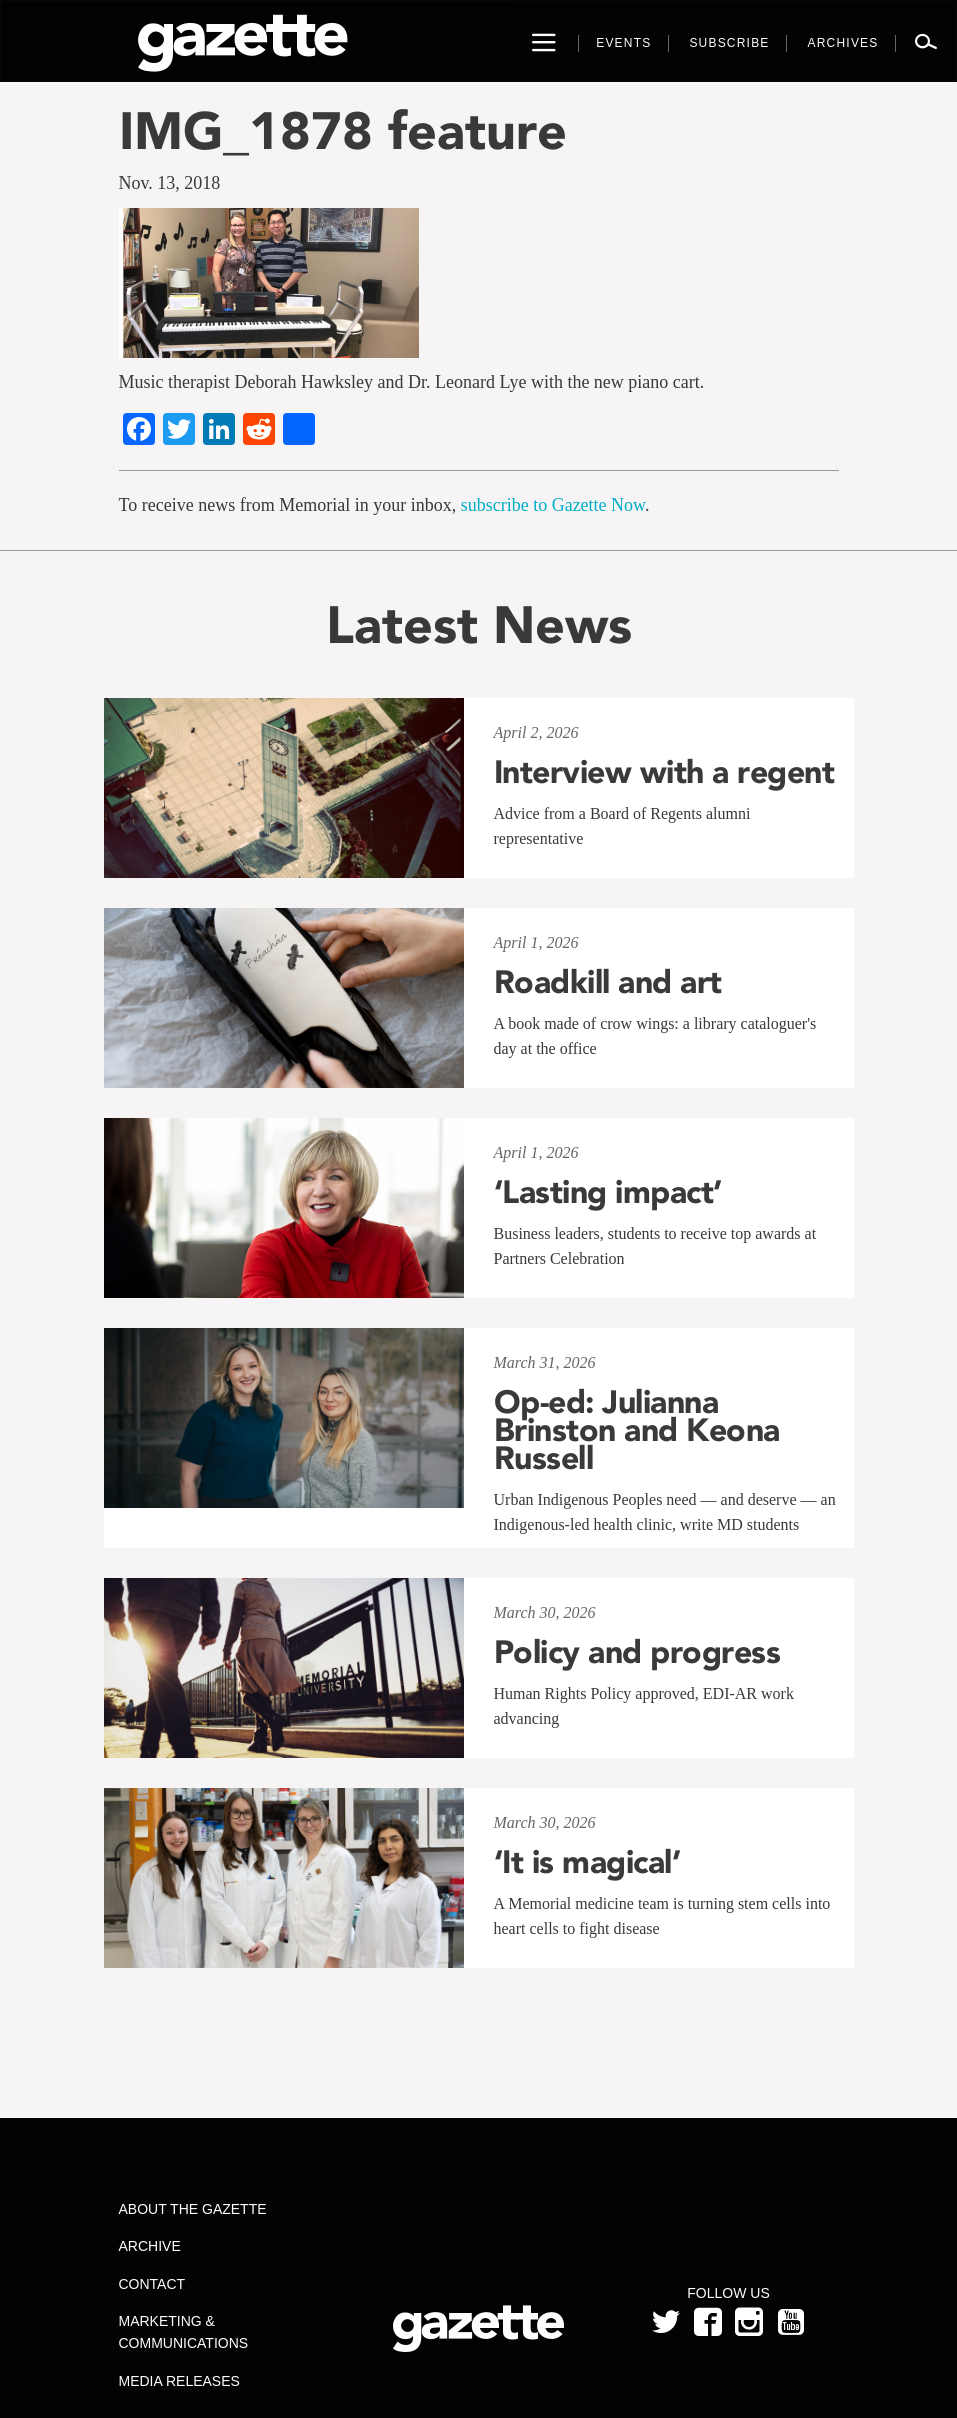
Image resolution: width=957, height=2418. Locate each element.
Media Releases (179, 2381)
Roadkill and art (608, 982)
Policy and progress (637, 1652)
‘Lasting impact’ (608, 1192)
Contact (152, 2284)
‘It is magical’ (587, 1862)
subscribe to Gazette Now (553, 505)
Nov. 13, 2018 (170, 183)
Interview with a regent (664, 772)
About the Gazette (193, 2209)
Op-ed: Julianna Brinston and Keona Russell (637, 1430)
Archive (150, 2246)
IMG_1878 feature (343, 130)
